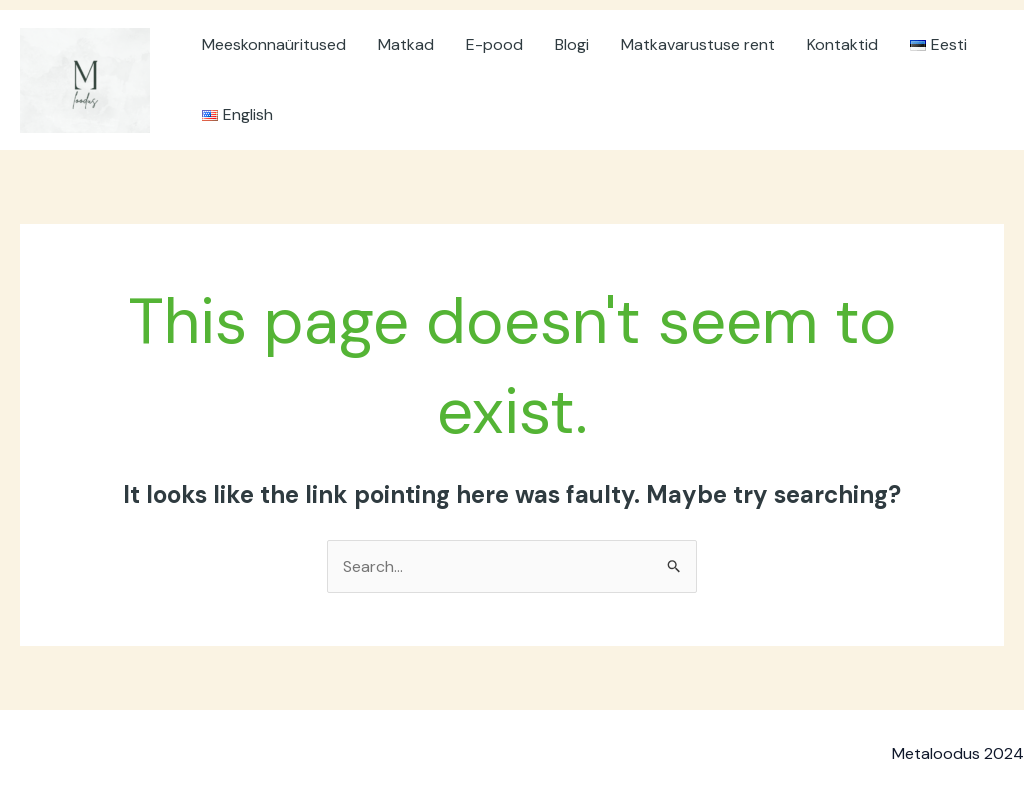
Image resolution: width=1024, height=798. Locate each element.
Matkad (406, 44)
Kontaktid (842, 44)
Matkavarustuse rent (698, 44)
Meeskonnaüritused (274, 44)
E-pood (494, 44)
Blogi (572, 44)
